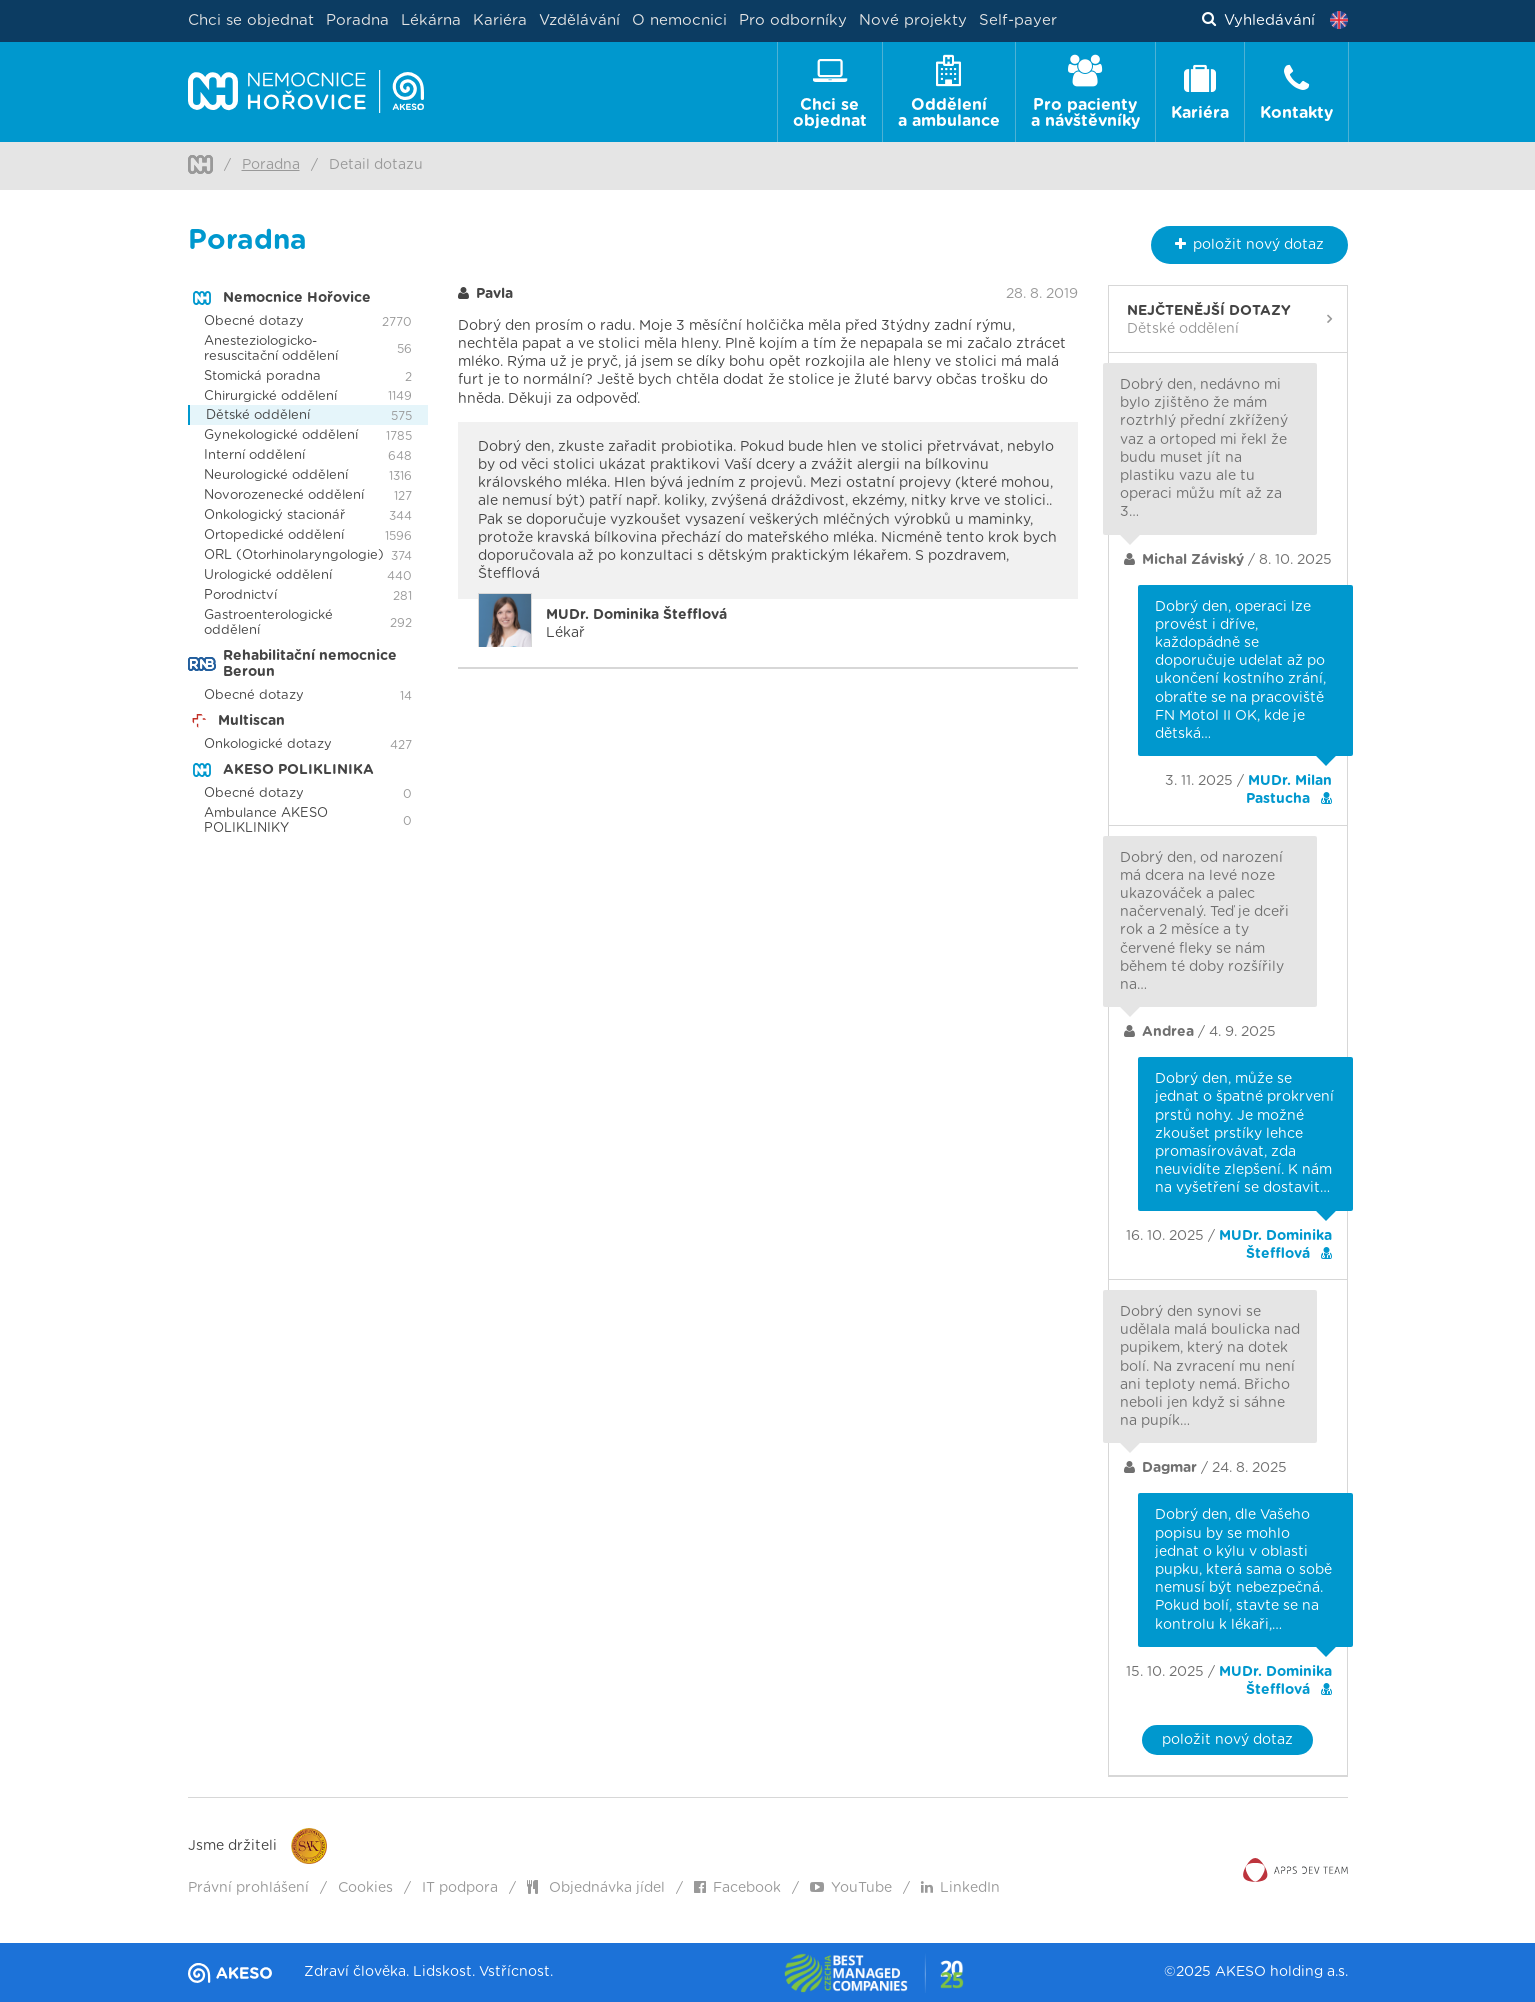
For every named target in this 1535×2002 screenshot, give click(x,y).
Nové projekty (913, 20)
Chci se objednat (251, 20)
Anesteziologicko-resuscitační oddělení (271, 349)
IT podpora (460, 1888)
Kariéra (500, 20)
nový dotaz (1249, 244)
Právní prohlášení (248, 1888)
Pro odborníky (793, 20)
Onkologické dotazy (268, 744)
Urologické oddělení (268, 575)
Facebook (737, 1888)
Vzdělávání (579, 20)
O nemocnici (679, 20)
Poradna (357, 20)
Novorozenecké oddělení (284, 495)
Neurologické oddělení (276, 475)
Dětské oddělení (258, 415)
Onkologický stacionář (274, 515)
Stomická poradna (262, 376)
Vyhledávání (1258, 21)
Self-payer (1018, 20)
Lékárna (431, 20)
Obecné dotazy (254, 321)
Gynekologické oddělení (281, 435)
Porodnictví (240, 595)
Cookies (365, 1888)
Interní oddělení (254, 455)
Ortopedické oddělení (274, 535)
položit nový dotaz (1227, 1740)
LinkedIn (960, 1888)
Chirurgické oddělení (270, 396)
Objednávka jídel (596, 1888)
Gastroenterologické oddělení (268, 623)
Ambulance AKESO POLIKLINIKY (266, 821)
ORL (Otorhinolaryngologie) (294, 555)
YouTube (851, 1888)
